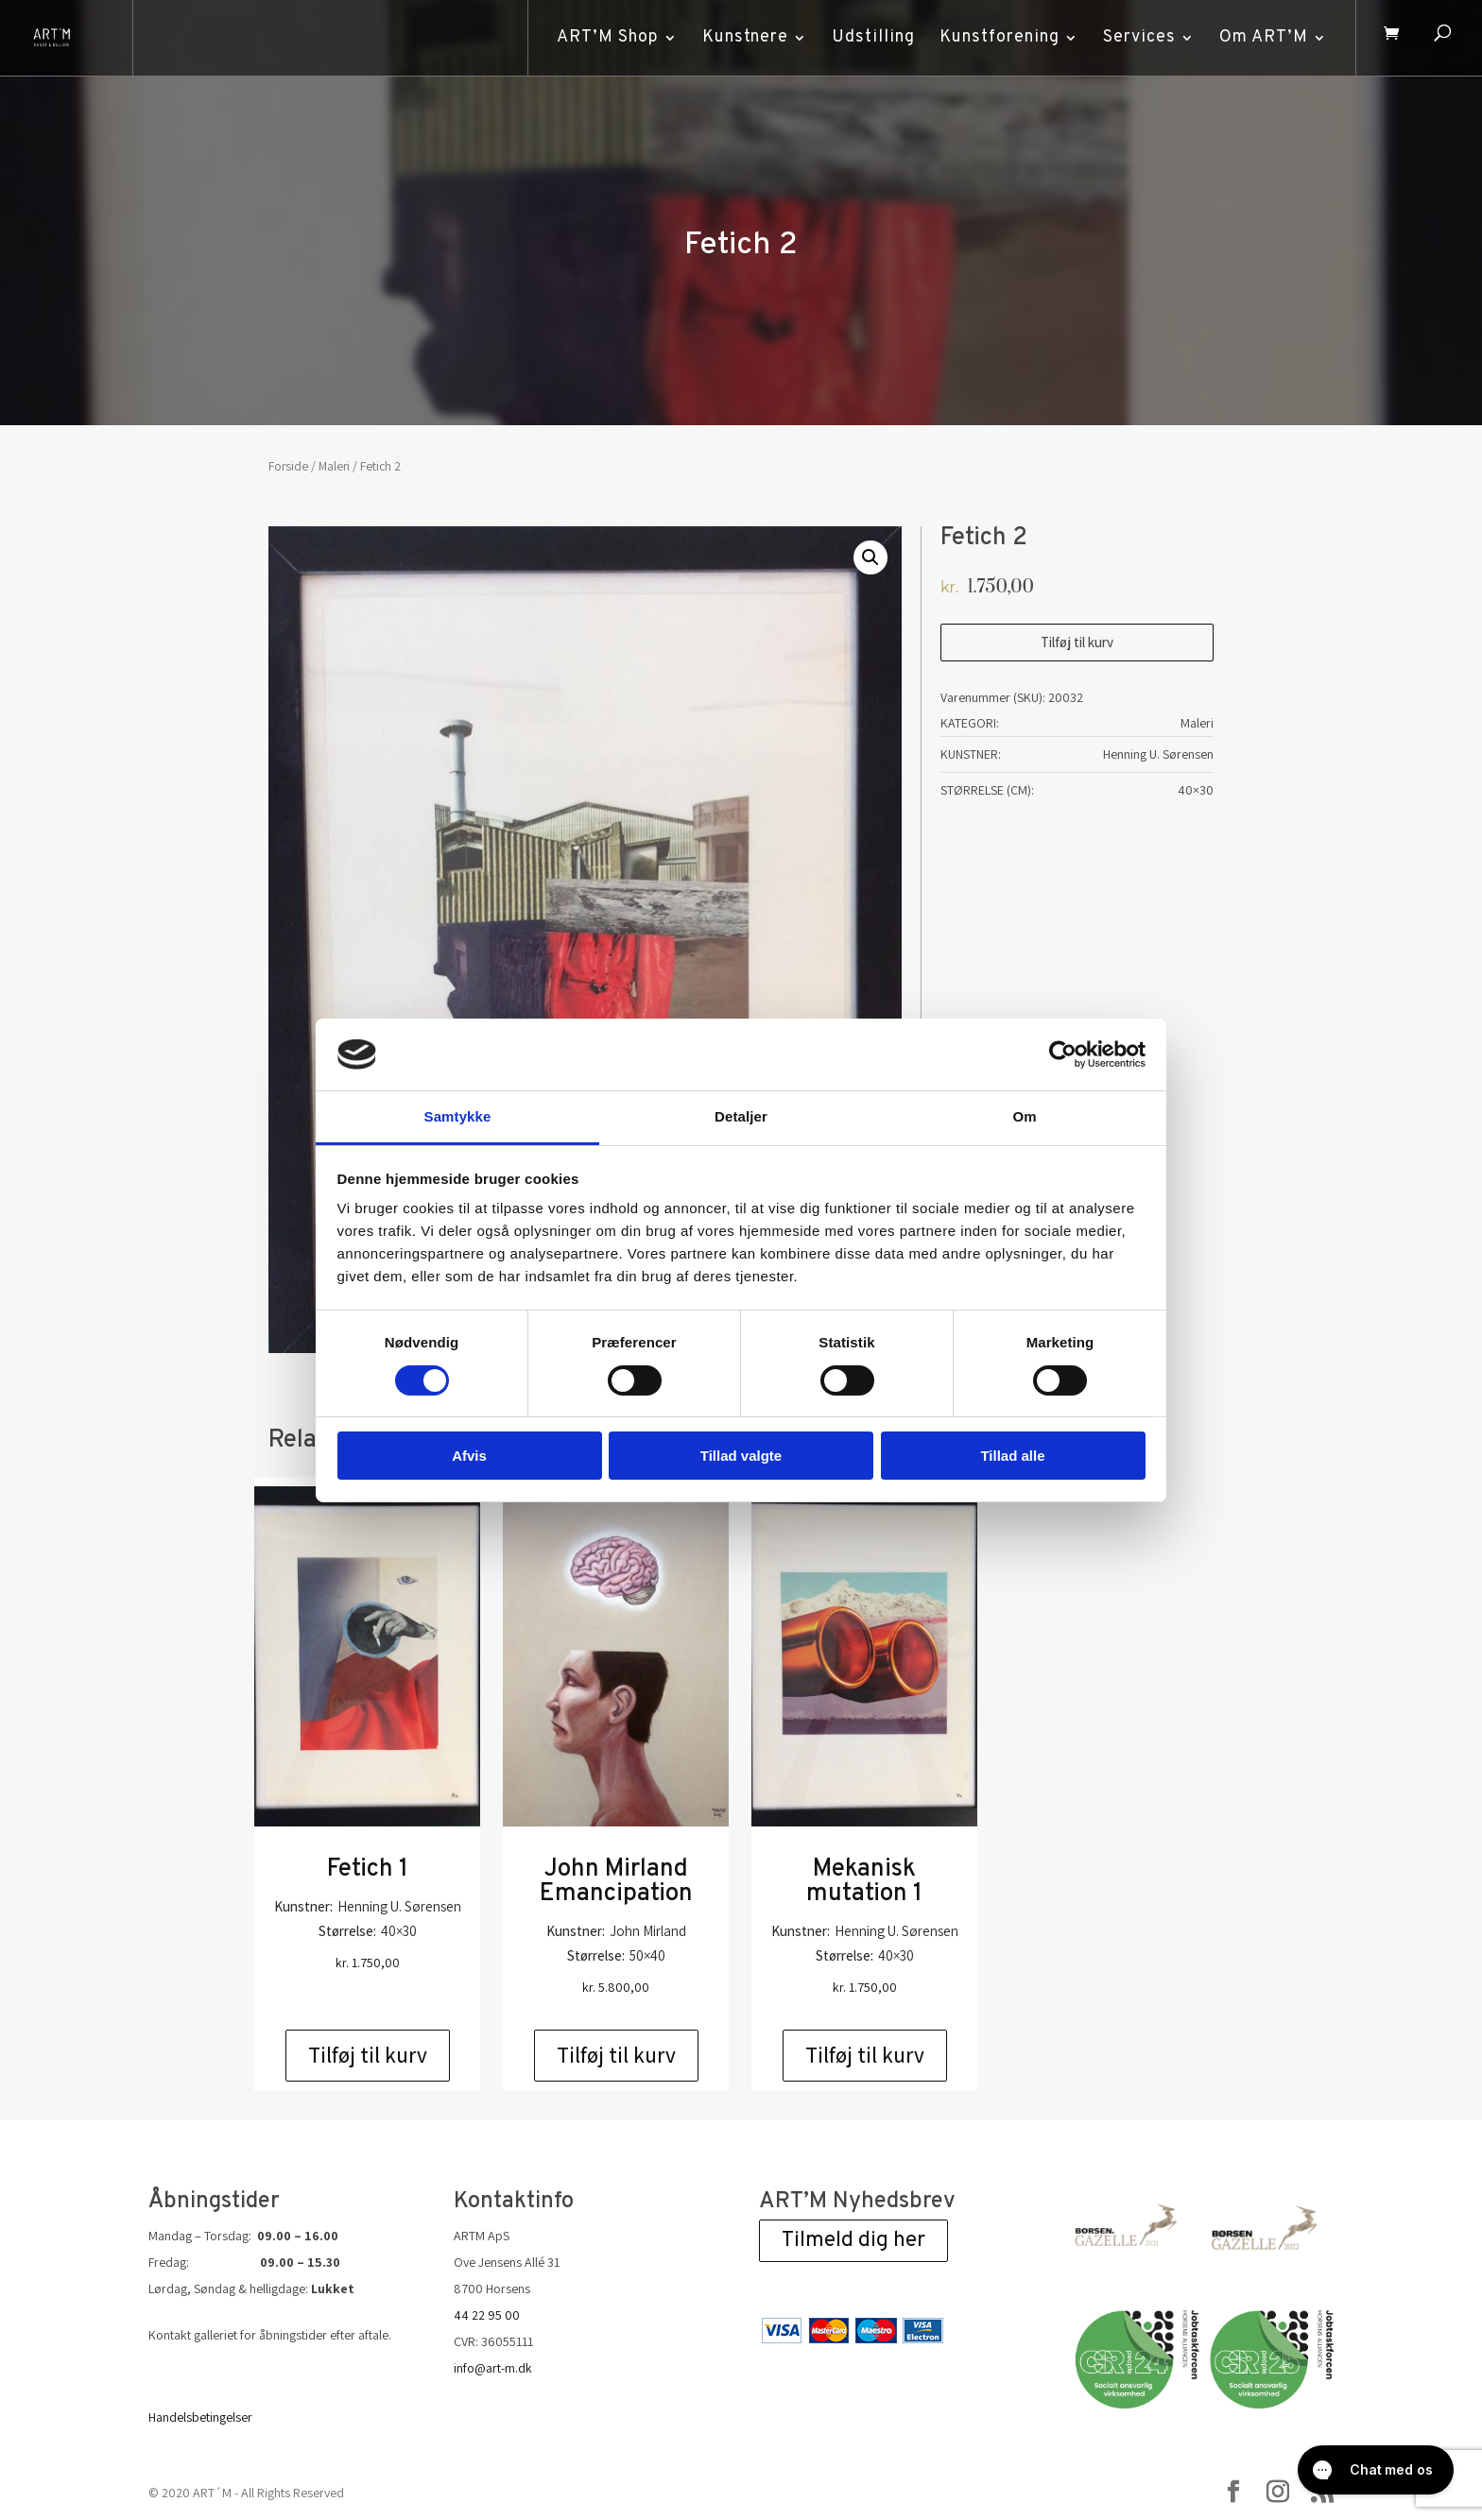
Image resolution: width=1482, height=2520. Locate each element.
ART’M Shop (605, 37)
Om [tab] (1024, 1116)
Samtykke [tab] (457, 1116)
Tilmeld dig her (853, 2240)
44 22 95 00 (487, 2314)
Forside (288, 465)
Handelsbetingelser (200, 2417)
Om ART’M (1260, 37)
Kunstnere (742, 37)
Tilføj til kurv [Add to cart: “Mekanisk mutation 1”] (864, 2055)
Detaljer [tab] (741, 1116)
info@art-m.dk (493, 2367)
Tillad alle (1012, 1456)
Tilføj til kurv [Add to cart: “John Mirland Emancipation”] (616, 2055)
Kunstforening (997, 37)
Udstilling (870, 37)
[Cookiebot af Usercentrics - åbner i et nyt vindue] (1063, 1054)
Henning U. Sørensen (1158, 754)
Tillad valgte (741, 1456)
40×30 (1196, 789)
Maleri (334, 465)
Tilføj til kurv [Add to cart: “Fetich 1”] (367, 2055)
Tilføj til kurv (1077, 642)
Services (1136, 37)
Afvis (469, 1456)
